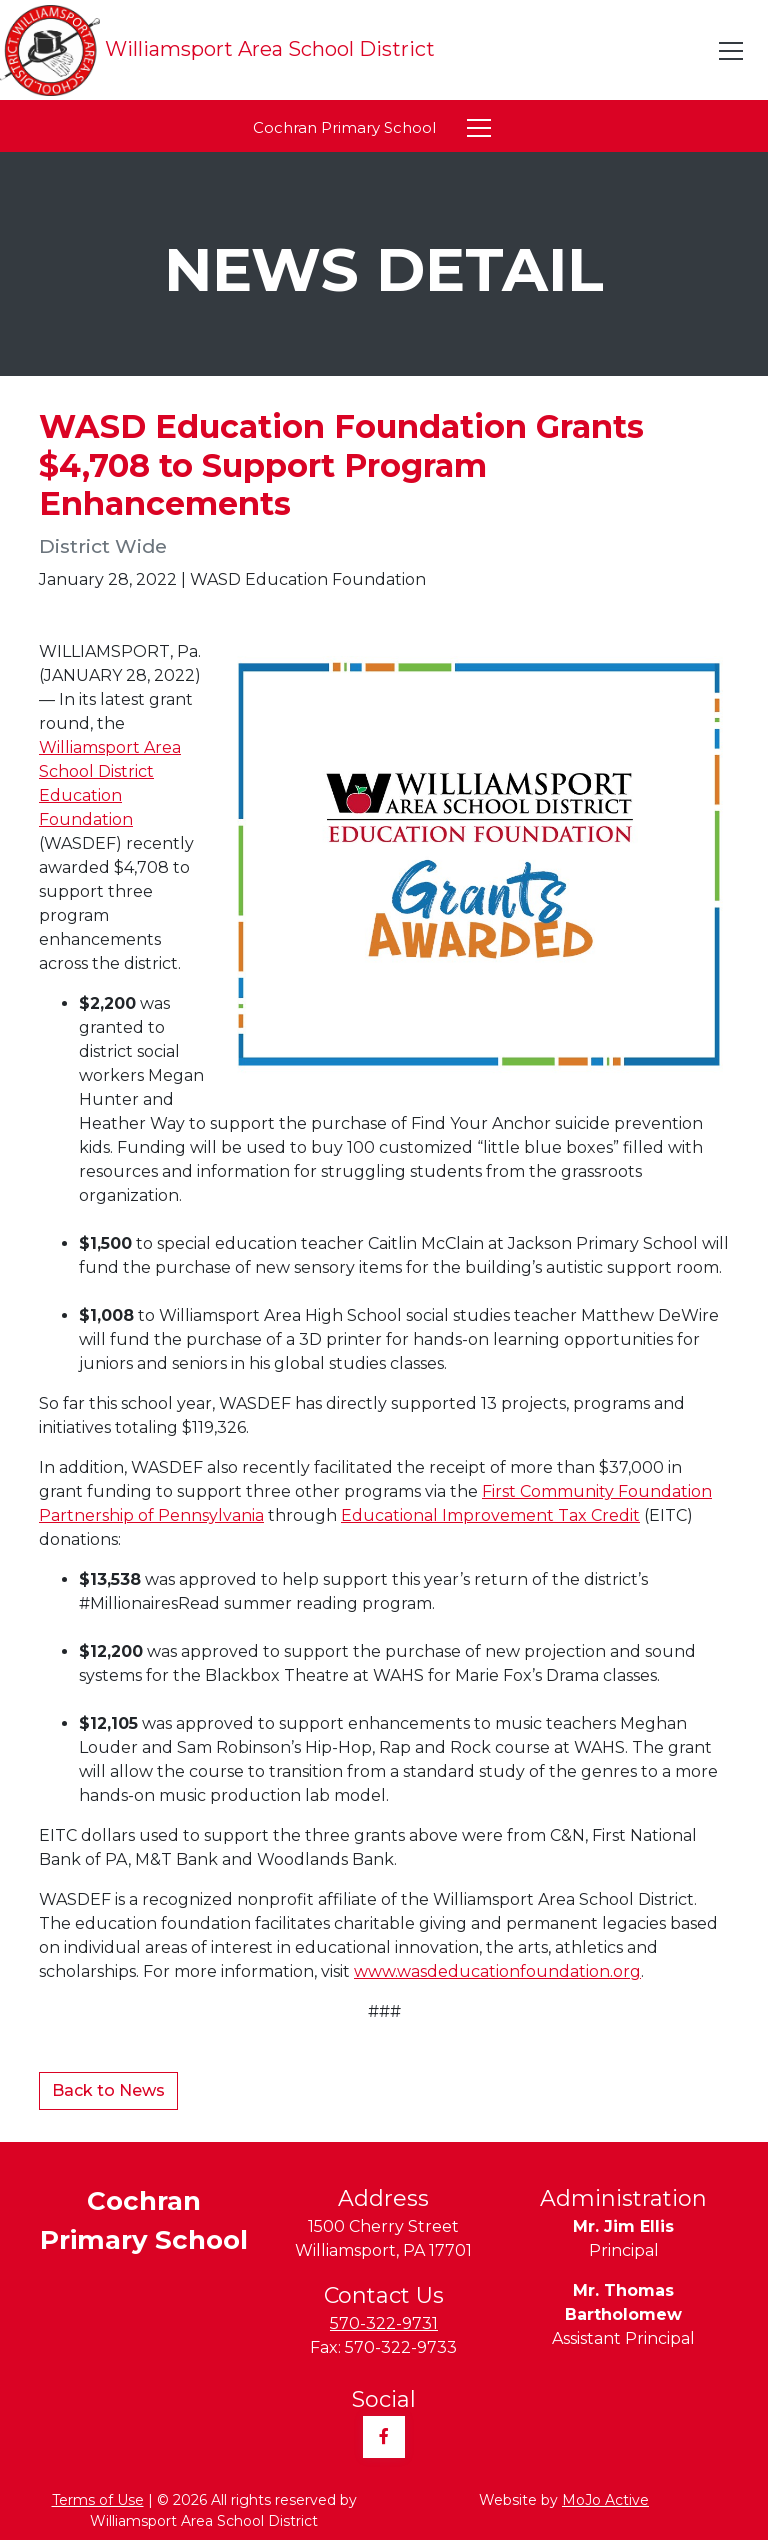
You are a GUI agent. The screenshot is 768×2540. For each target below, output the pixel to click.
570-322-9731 (384, 2323)
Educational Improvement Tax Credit (490, 1515)
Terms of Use (98, 2500)
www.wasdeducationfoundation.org (497, 1971)
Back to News (108, 2090)
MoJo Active (605, 2500)
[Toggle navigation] (732, 51)
